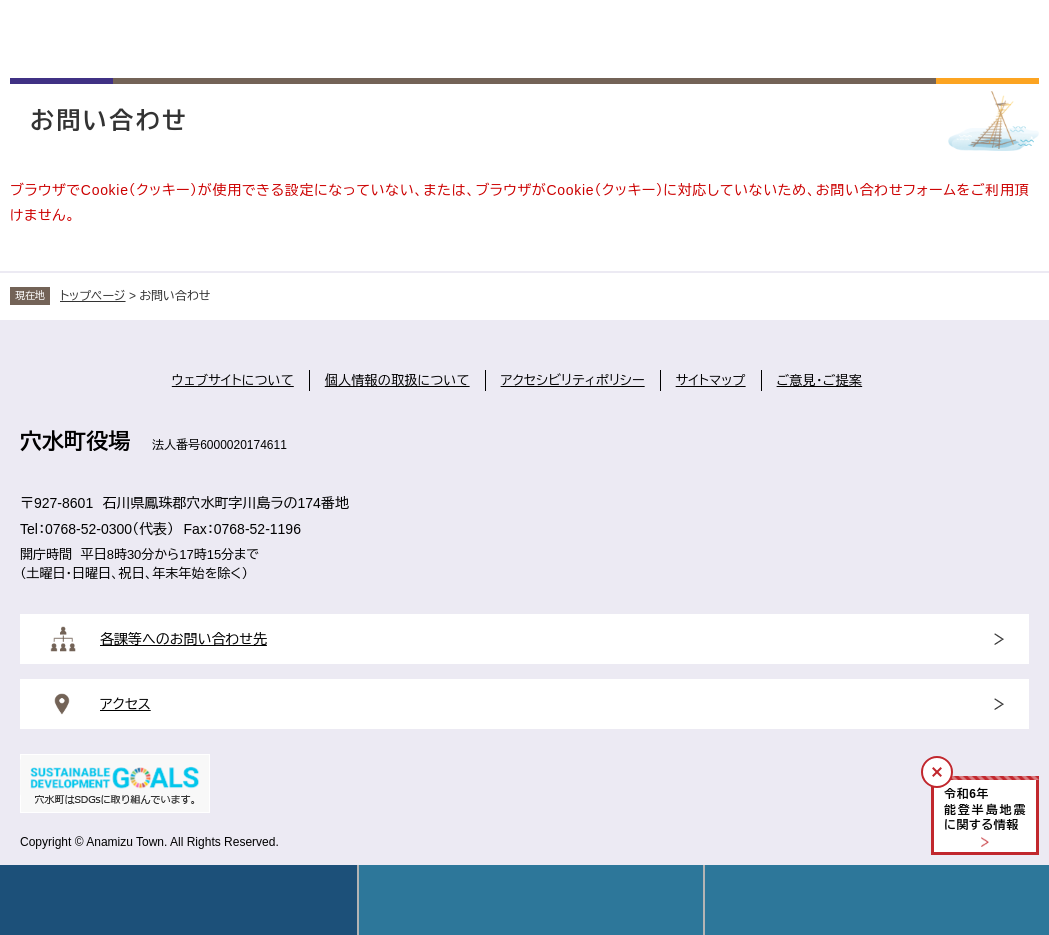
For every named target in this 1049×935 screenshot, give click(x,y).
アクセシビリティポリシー (573, 380)
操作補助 (877, 900)
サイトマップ (711, 380)
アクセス (125, 704)
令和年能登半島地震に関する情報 (985, 809)
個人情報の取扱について (397, 380)
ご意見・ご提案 (820, 380)
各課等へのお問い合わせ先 (183, 639)
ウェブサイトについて (233, 380)
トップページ (93, 296)
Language (531, 900)
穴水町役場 (75, 441)
